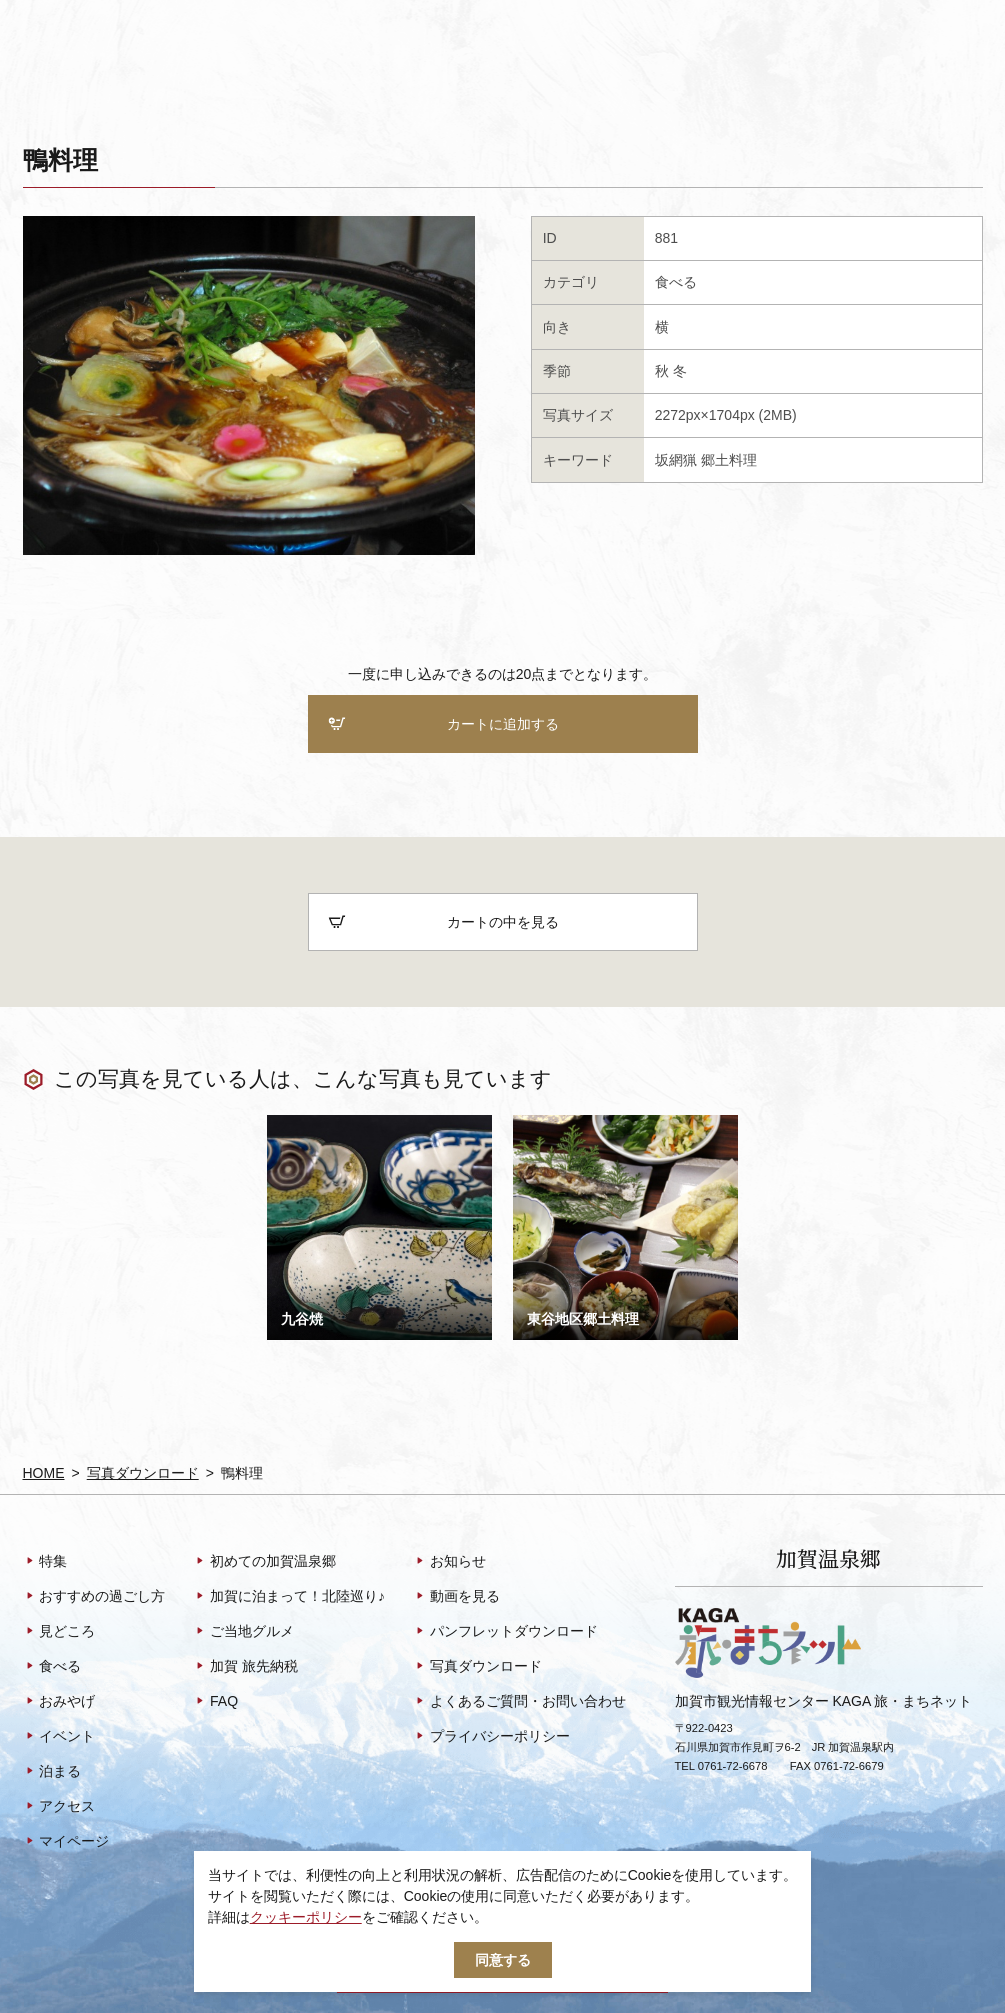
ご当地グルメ (243, 1632)
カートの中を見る (443, 922)
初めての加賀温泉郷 (264, 1562)
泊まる (52, 1772)
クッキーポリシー (306, 1917)
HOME (44, 1473)
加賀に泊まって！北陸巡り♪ (289, 1597)
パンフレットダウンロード (505, 1632)
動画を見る (456, 1597)
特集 (45, 1562)
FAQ (215, 1702)
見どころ (59, 1632)
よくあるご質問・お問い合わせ (519, 1702)
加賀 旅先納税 (245, 1667)
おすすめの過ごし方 (94, 1597)
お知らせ (449, 1562)
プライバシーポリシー (491, 1737)
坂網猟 (676, 460)
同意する (503, 1960)
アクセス (59, 1807)
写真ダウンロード (143, 1473)
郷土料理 (729, 460)
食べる (676, 282)
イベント (59, 1737)
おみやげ (59, 1702)
